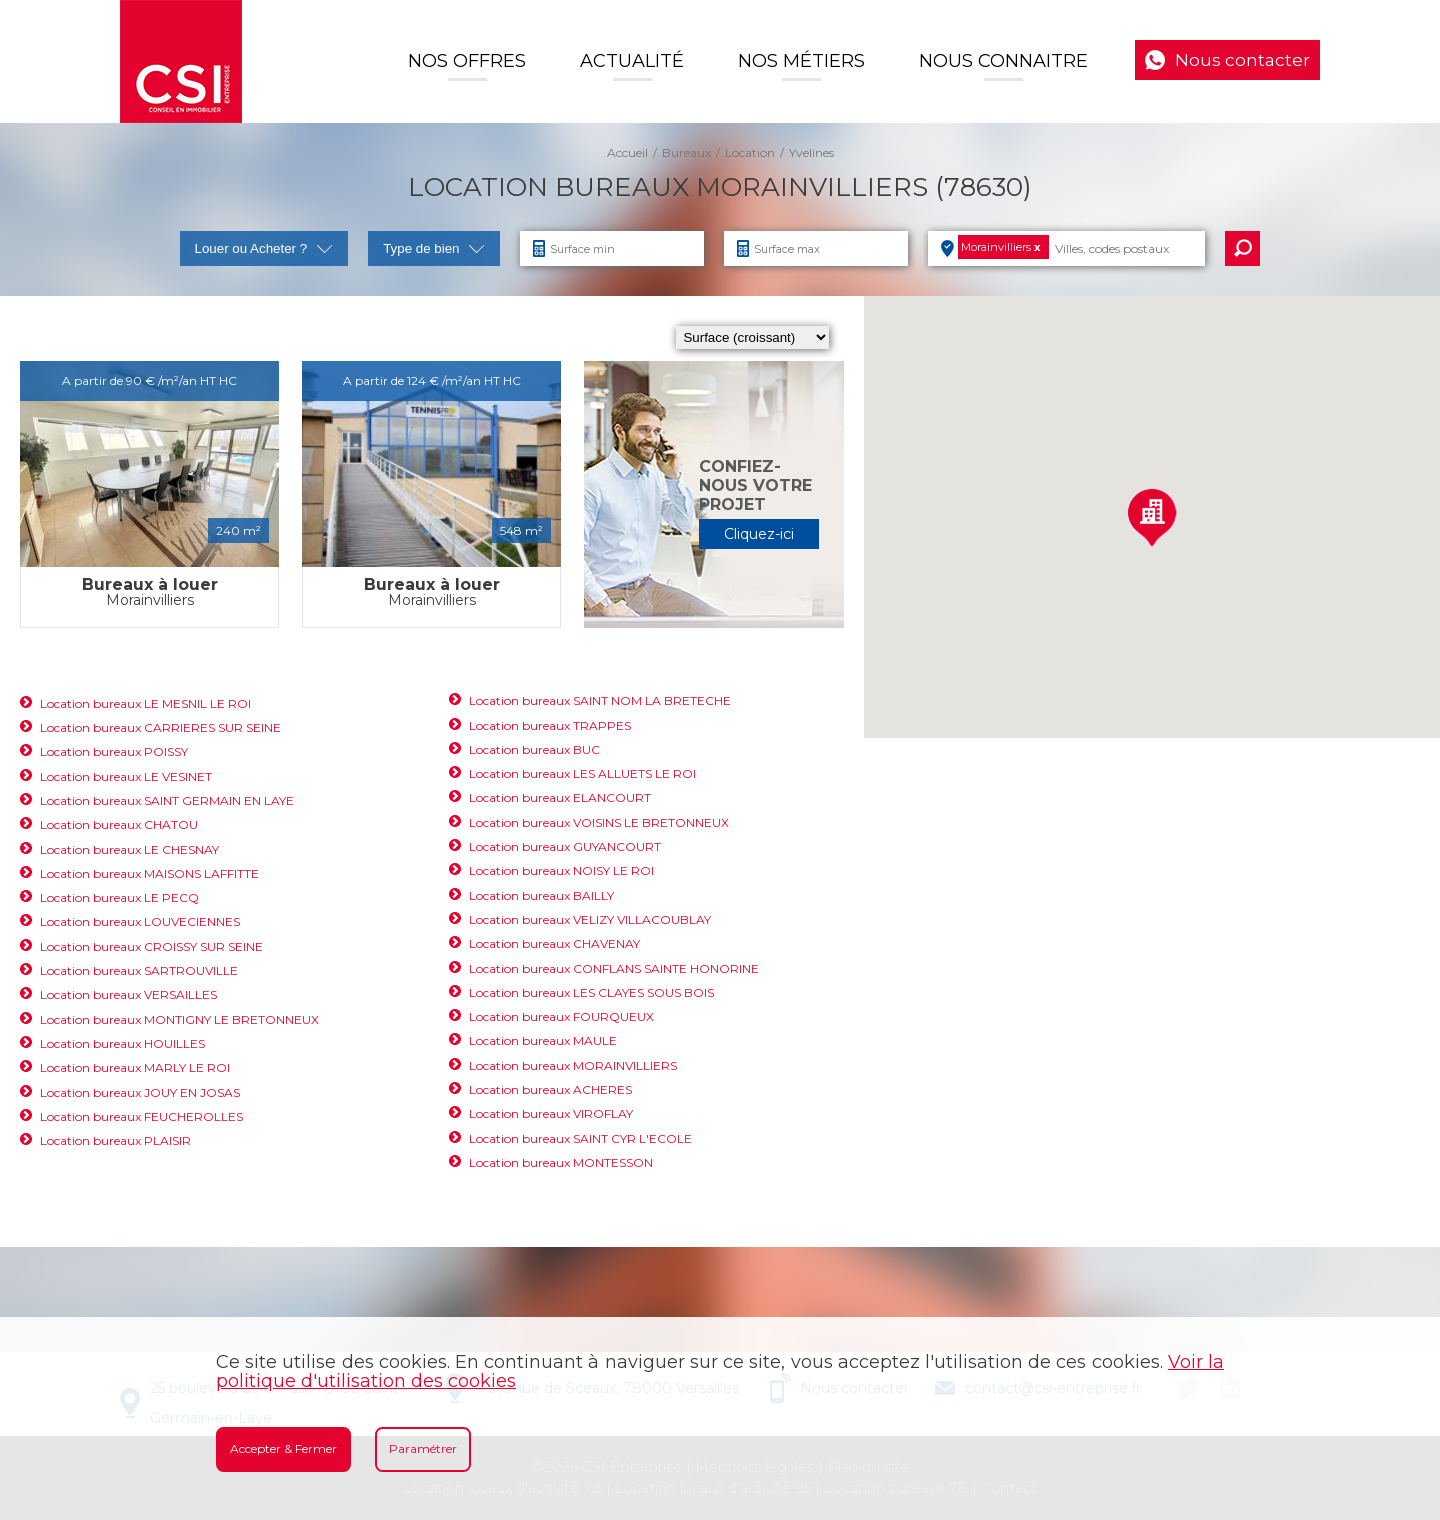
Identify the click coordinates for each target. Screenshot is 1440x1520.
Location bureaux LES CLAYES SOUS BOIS (591, 992)
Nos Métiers (801, 61)
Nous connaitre (1003, 61)
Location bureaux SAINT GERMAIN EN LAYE (167, 800)
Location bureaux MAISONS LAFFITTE (149, 873)
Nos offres (467, 61)
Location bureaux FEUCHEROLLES (141, 1116)
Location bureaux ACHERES (550, 1089)
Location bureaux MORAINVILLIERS (573, 1065)
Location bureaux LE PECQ (119, 897)
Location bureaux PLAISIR (115, 1140)
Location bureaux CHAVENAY (554, 943)
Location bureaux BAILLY (541, 895)
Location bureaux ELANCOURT (560, 797)
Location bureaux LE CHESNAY (129, 849)
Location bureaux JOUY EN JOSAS (140, 1092)
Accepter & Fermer (283, 1448)
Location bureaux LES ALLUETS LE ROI (582, 773)
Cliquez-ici (759, 534)
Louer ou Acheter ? (264, 248)
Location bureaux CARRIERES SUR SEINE (160, 727)
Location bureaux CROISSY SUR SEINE (151, 946)
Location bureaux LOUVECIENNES (140, 921)
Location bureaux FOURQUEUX (561, 1016)
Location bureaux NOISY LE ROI (561, 870)
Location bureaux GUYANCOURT (565, 846)
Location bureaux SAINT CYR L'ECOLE (580, 1138)
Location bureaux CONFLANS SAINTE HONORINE (614, 968)
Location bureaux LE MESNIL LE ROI (145, 703)
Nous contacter (1242, 60)
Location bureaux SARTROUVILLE (139, 970)
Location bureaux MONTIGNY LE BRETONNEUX (179, 1019)
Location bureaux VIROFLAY (551, 1113)
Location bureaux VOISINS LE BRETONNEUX (599, 822)
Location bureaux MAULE (543, 1040)
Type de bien (434, 248)
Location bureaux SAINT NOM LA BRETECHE (600, 700)
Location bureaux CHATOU (119, 824)
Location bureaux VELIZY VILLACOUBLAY (590, 919)
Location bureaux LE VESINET (126, 776)
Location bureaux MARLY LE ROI (135, 1067)
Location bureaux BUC (534, 749)
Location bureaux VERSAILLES (128, 994)
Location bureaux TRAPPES (550, 725)
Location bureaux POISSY (114, 751)
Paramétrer (423, 1448)
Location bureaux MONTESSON (561, 1162)
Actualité (632, 61)
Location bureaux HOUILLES (122, 1043)
